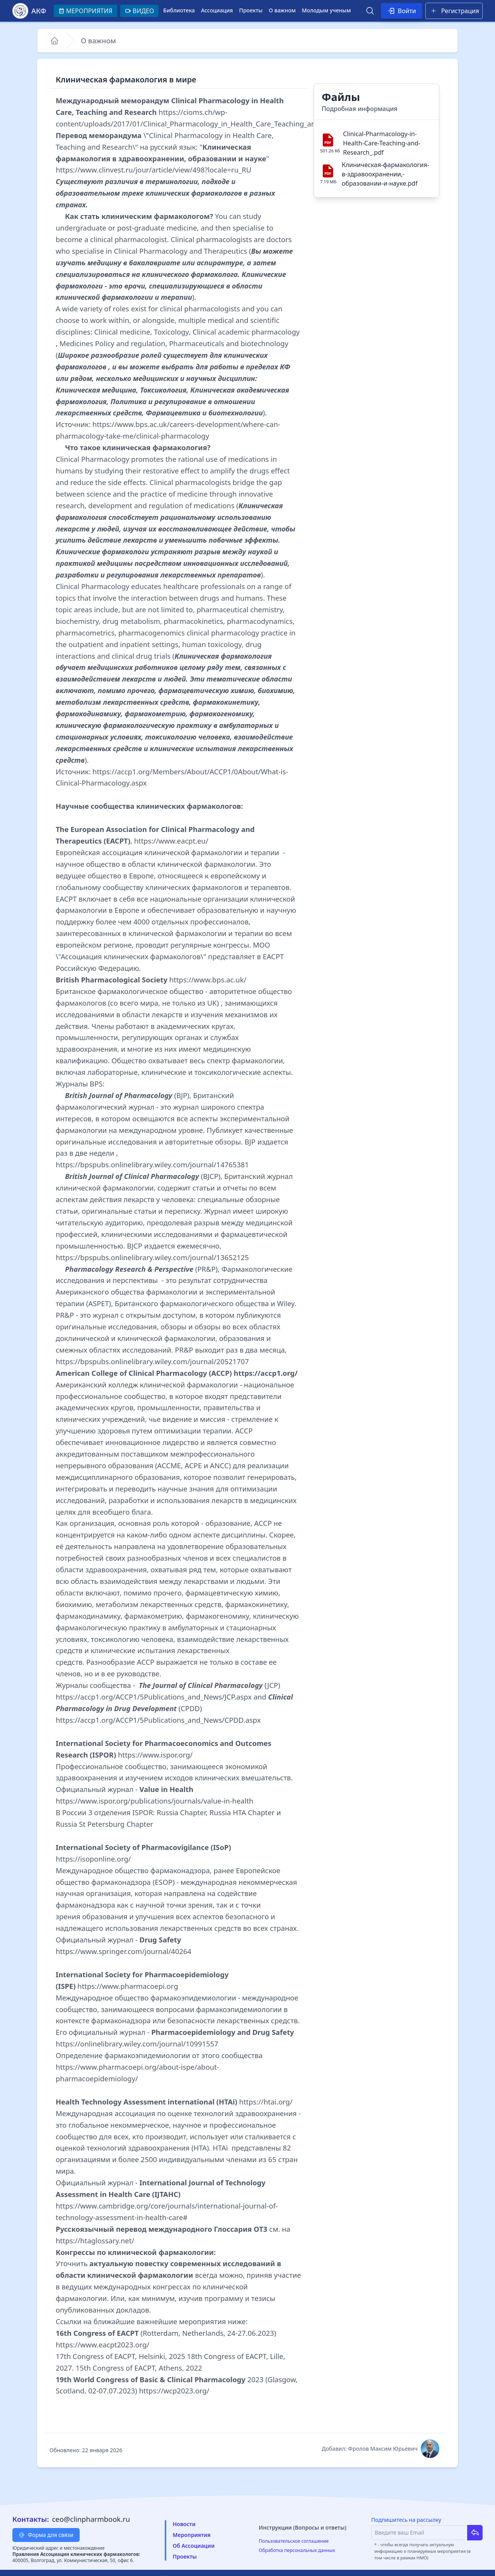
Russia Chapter (181, 1812)
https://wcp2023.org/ (174, 2390)
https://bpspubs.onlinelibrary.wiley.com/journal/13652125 (152, 1257)
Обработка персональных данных (297, 2550)
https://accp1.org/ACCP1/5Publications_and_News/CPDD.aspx (158, 1720)
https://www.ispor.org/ (155, 1754)
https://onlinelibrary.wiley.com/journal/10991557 (137, 2043)
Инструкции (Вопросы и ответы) (302, 2527)
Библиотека (179, 10)
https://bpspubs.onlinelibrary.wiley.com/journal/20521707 (152, 1361)
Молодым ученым (326, 10)
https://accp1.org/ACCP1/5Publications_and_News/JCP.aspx (154, 1696)
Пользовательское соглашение (294, 2541)
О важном (282, 10)
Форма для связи (46, 2534)
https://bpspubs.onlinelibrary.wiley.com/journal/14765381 (152, 1164)
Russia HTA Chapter (242, 1812)
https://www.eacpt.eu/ (171, 841)
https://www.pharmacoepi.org (127, 1986)
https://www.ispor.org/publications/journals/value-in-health (154, 1801)
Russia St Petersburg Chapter (104, 1824)
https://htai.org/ (265, 2101)
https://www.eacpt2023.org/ (102, 2344)
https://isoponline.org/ (93, 1859)
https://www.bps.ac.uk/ (207, 979)
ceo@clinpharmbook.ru (91, 2519)
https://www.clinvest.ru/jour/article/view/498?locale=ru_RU (153, 169)
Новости (183, 2524)
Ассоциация (217, 10)
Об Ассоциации (193, 2545)
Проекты (251, 10)
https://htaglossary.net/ (95, 2240)
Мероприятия (191, 2534)
